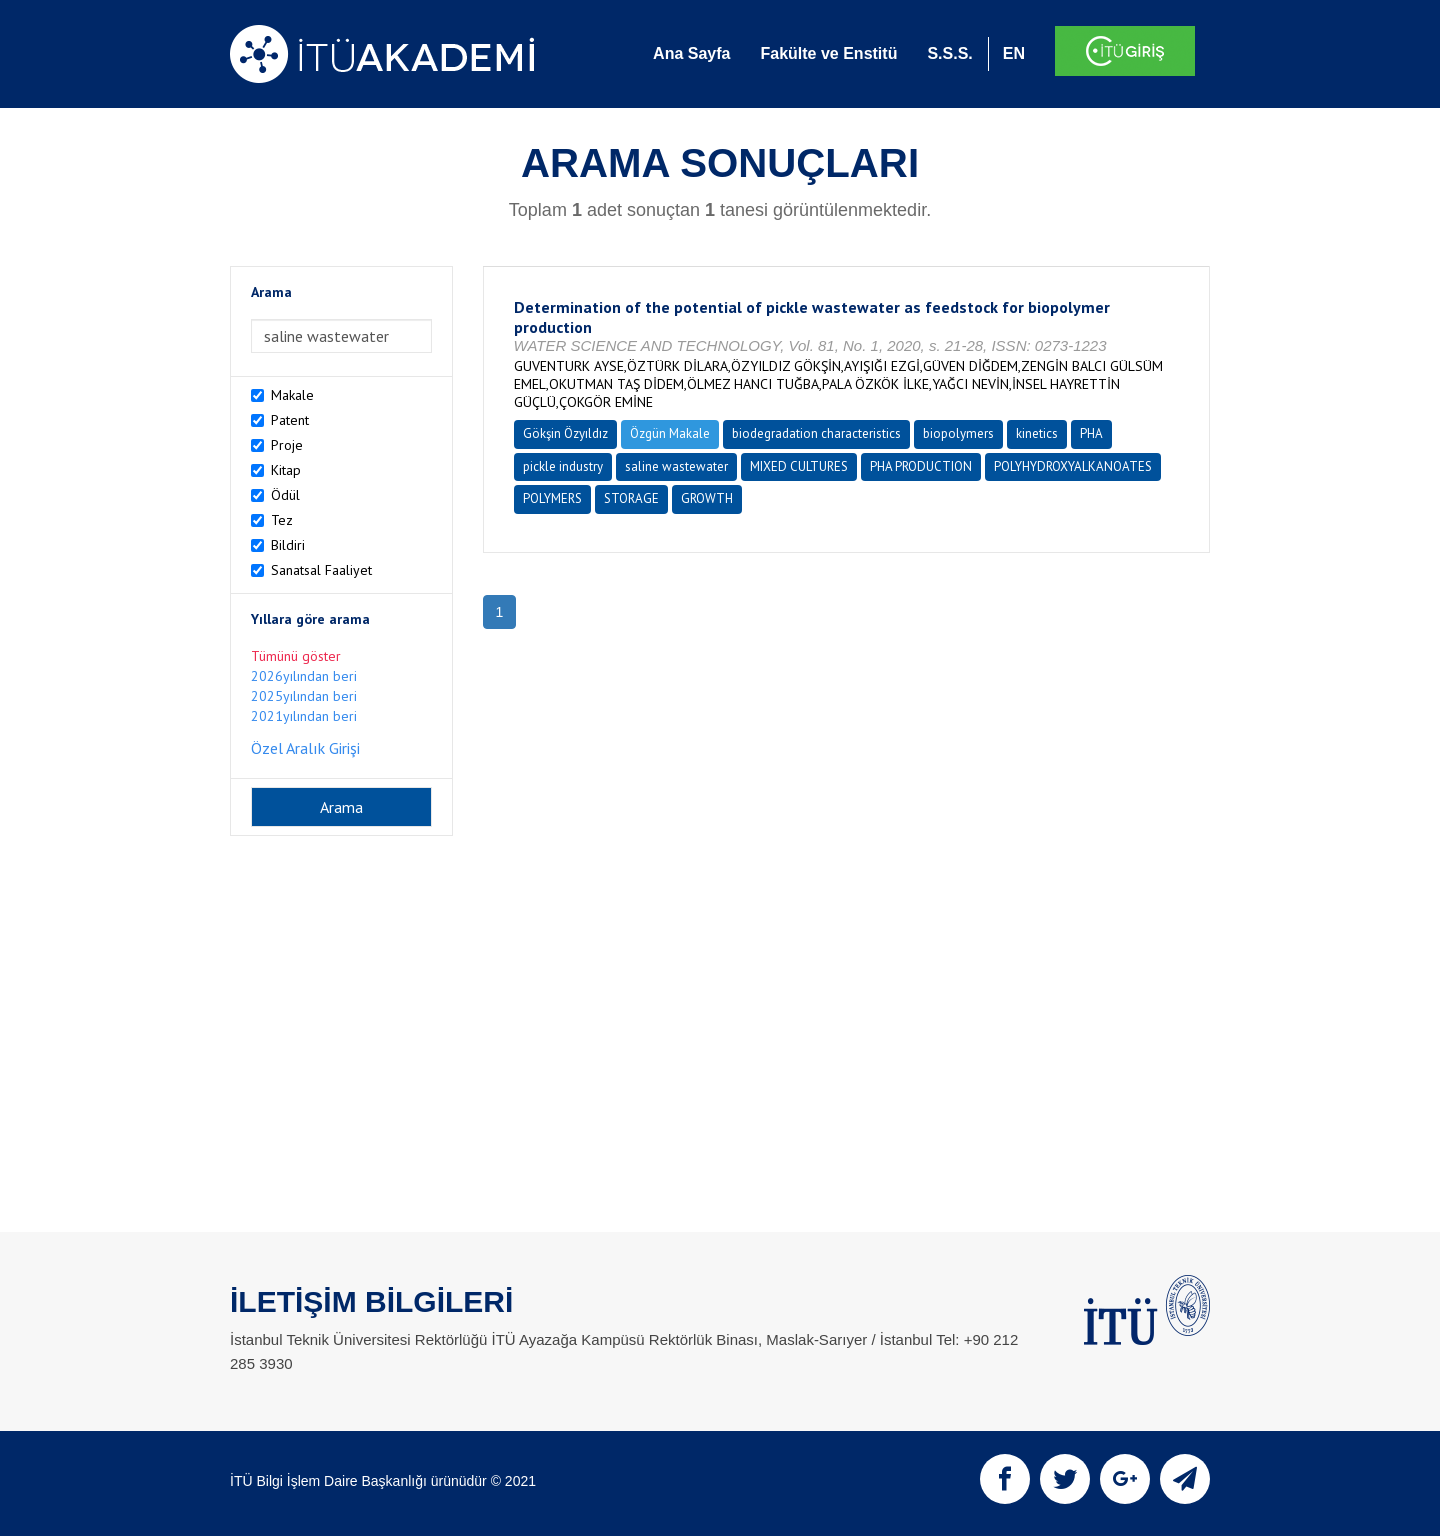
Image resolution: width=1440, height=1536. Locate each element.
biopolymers (958, 433)
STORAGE (631, 498)
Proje (287, 445)
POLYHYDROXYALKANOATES (1073, 466)
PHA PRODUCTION (921, 466)
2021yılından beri (304, 716)
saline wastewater (676, 466)
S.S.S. (949, 53)
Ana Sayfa (691, 53)
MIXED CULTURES (799, 466)
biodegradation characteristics (816, 433)
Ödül (285, 495)
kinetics (1037, 433)
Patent (290, 420)
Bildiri (288, 545)
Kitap (286, 470)
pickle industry (563, 466)
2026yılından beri (304, 676)
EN (1014, 53)
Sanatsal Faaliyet (321, 570)
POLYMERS (552, 498)
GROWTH (707, 498)
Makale (292, 395)
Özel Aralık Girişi (305, 748)
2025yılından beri (304, 696)
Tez (282, 520)
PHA (1091, 433)
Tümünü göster (296, 656)
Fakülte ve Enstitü (828, 53)
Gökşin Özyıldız (565, 433)
